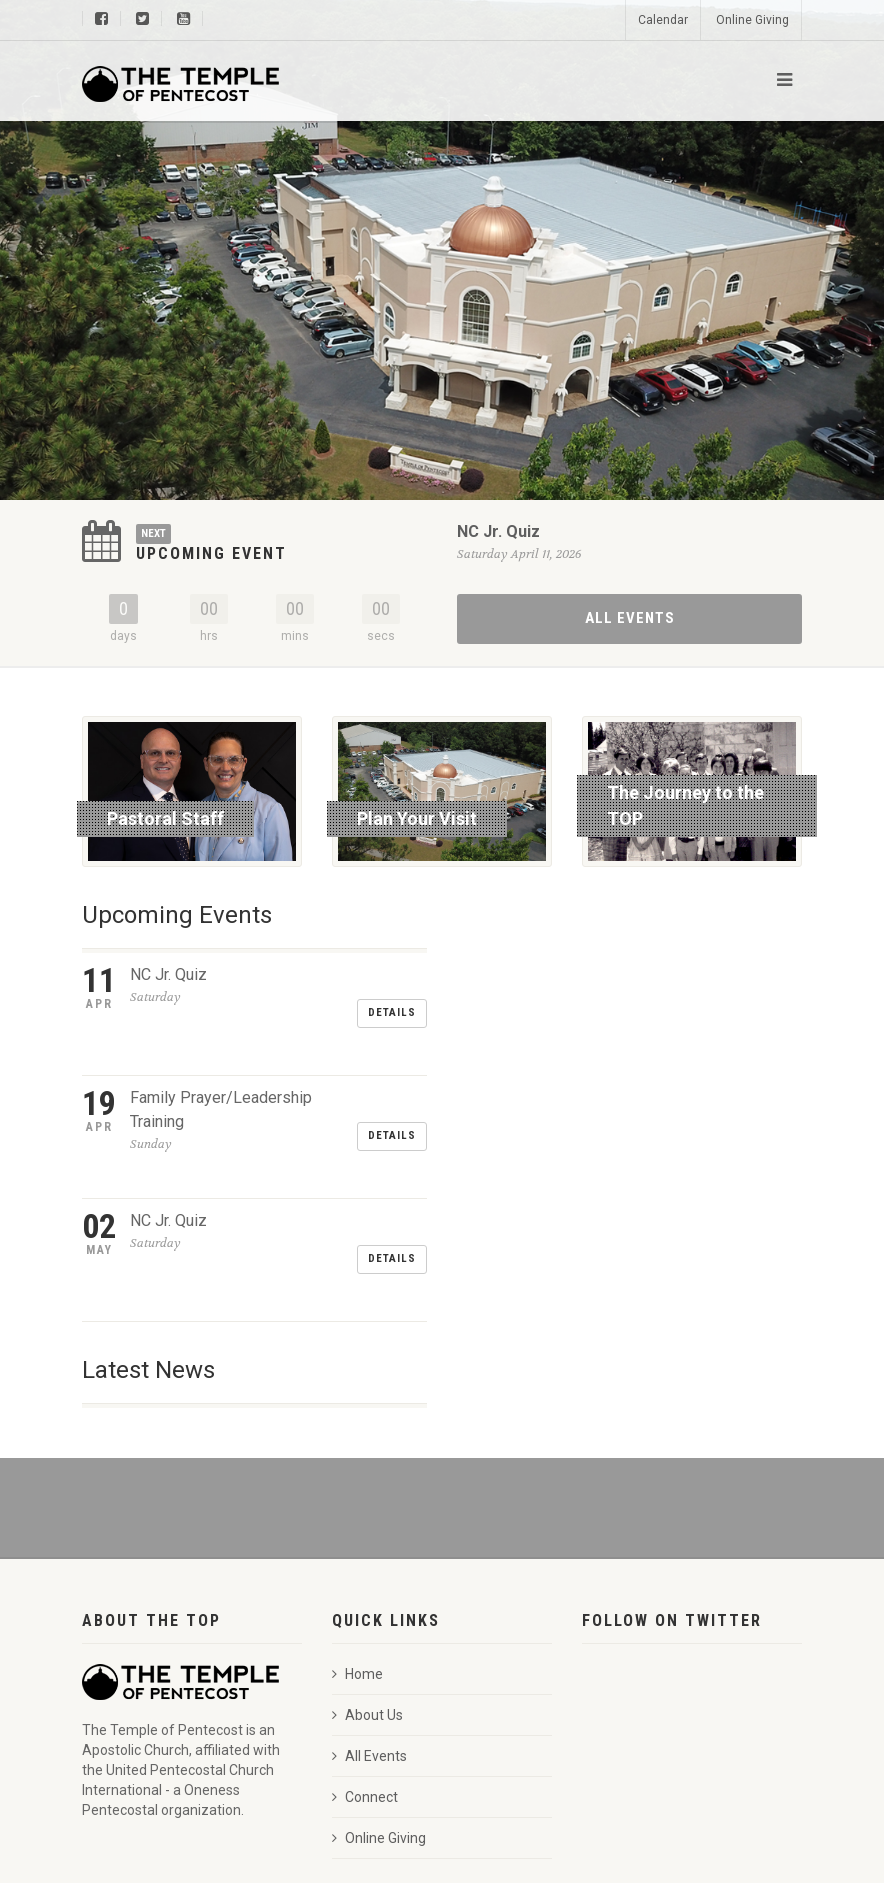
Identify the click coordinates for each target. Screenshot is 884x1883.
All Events (630, 618)
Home (357, 1554)
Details (392, 988)
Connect (365, 1677)
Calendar (663, 20)
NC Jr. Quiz (498, 531)
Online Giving (752, 20)
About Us (367, 1595)
